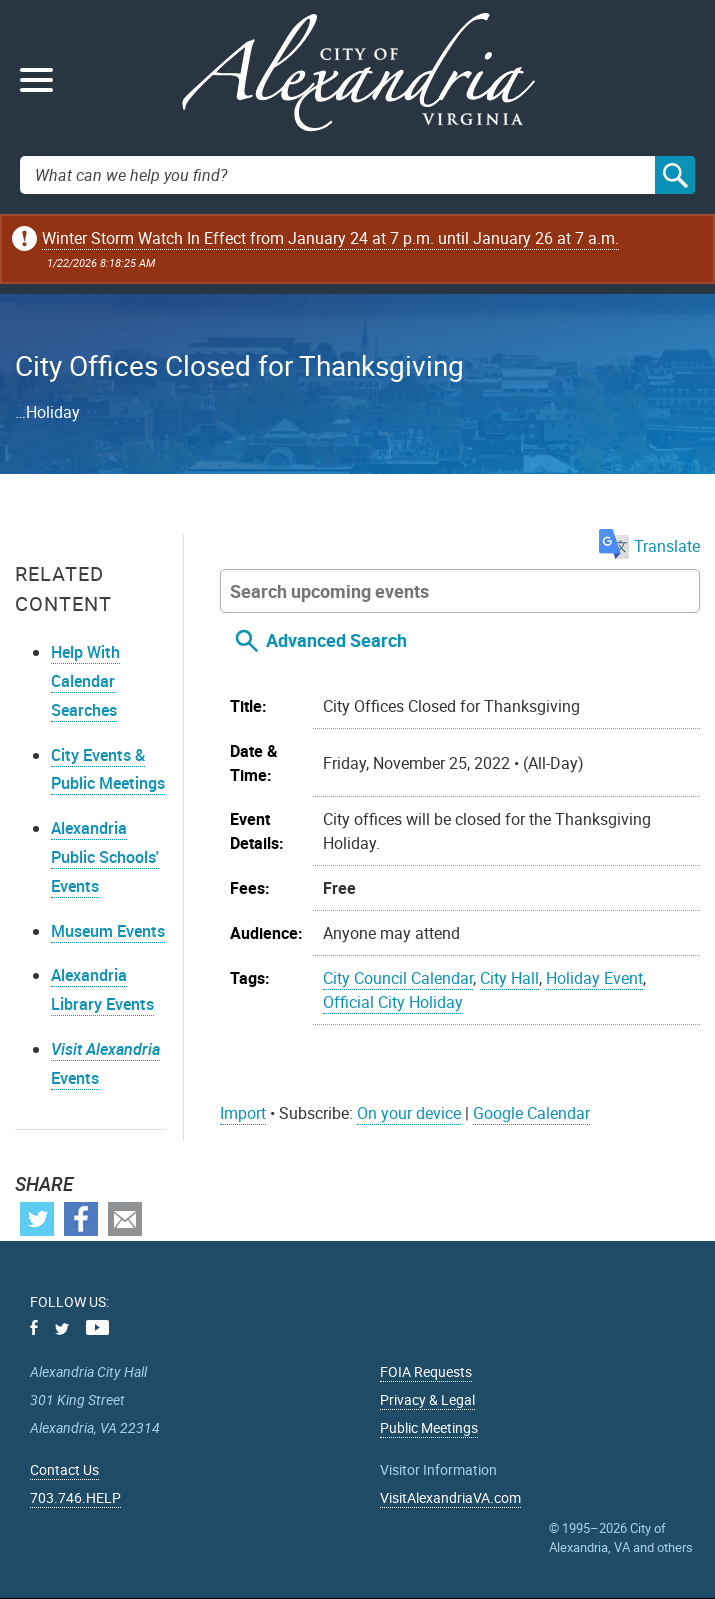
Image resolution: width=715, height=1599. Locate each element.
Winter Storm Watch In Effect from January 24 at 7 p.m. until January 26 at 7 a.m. (330, 238)
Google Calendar (531, 1113)
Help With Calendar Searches (85, 681)
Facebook (81, 1219)
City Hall (509, 978)
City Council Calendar (398, 978)
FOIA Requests (426, 1371)
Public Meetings (429, 1427)
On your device (409, 1113)
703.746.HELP (75, 1497)
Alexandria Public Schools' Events (105, 857)
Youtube (97, 1327)
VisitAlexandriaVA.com (450, 1497)
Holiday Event (594, 978)
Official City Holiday (393, 1002)
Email (125, 1219)
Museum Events (108, 931)
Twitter (37, 1219)
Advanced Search (336, 640)
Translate (649, 546)
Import (243, 1113)
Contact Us (64, 1469)
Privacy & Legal (427, 1399)
